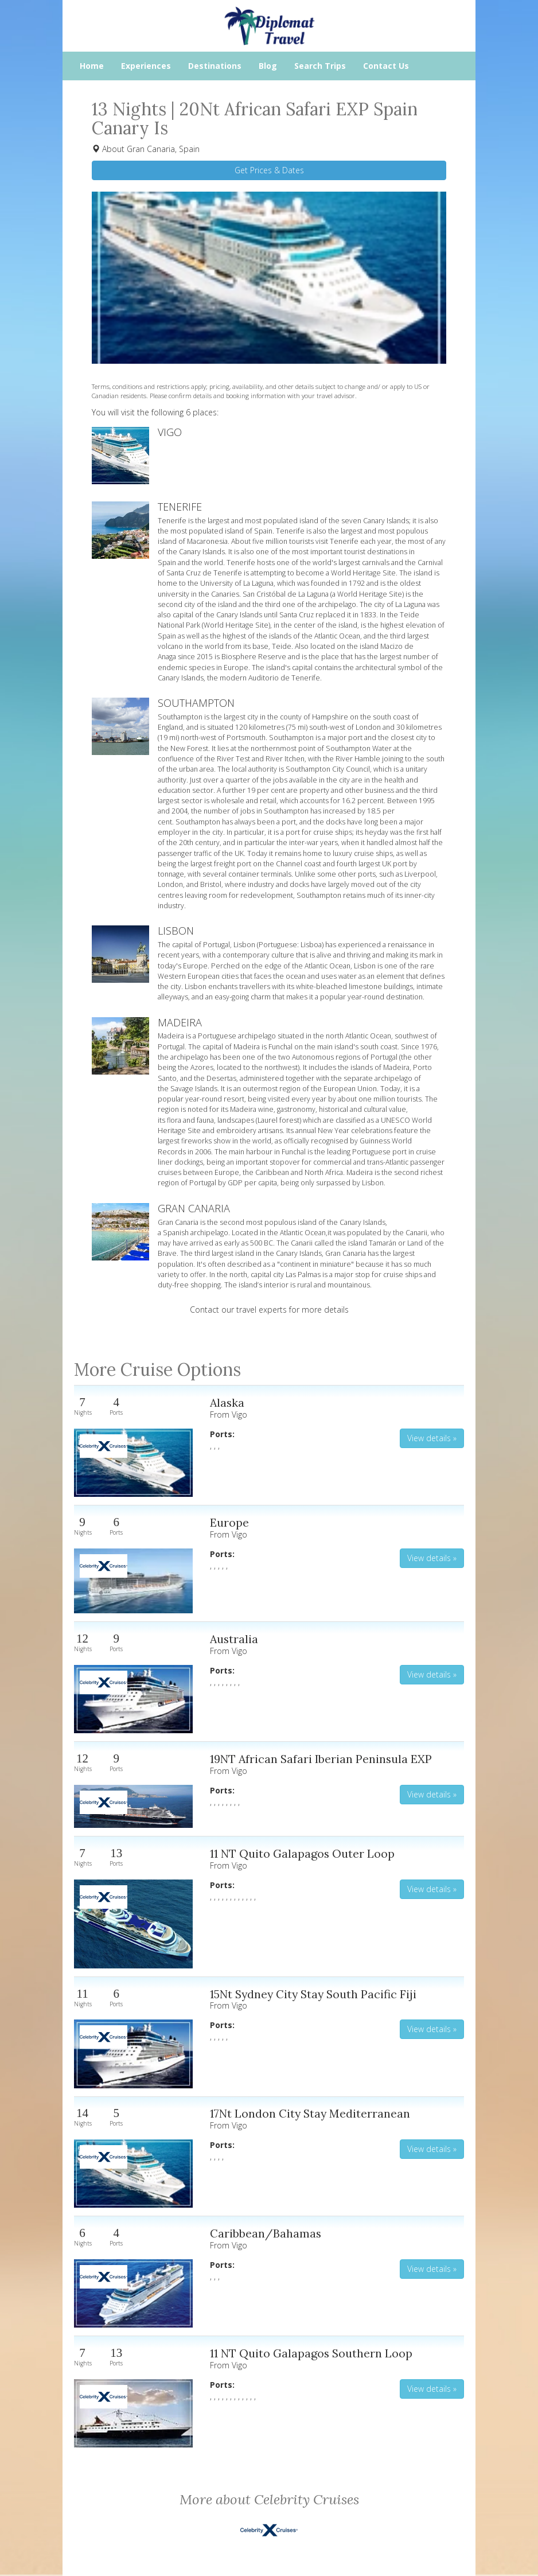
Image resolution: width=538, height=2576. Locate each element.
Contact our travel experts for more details (269, 1309)
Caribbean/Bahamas (265, 2233)
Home (92, 65)
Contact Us (386, 65)
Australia (234, 1639)
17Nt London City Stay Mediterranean (310, 2113)
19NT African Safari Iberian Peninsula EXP (321, 1759)
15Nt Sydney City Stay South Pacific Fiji (313, 1994)
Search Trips (320, 65)
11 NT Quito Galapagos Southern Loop (311, 2353)
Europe (229, 1522)
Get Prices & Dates (269, 170)
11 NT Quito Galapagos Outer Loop (302, 1853)
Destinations (214, 65)
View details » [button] (432, 1438)
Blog (268, 65)
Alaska (227, 1402)
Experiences (146, 65)
